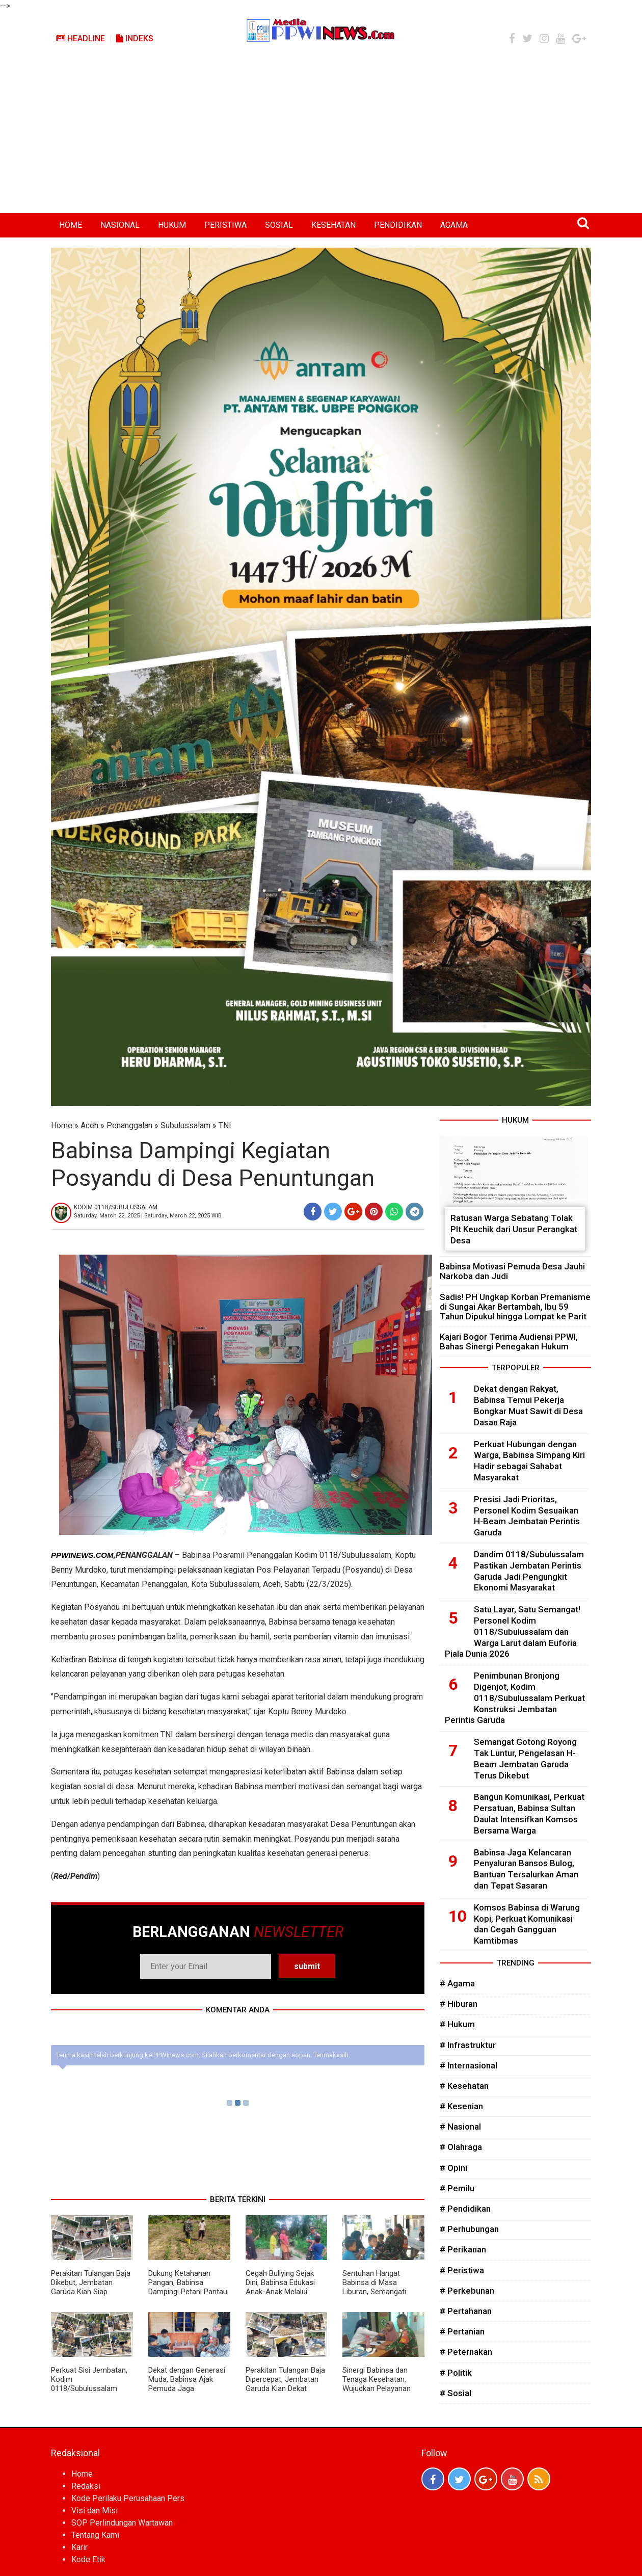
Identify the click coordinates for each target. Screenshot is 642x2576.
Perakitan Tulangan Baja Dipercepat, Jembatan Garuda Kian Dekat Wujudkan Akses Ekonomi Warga (285, 2388)
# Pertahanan (466, 2311)
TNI (225, 1125)
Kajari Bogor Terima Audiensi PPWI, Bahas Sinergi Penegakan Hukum (509, 1341)
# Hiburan (458, 2004)
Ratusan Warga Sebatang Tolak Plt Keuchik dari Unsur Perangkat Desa (513, 1229)
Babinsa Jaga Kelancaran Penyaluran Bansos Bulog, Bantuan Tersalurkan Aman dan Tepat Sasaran (526, 1869)
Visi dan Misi (94, 2510)
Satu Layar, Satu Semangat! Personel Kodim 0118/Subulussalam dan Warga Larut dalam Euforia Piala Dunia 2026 (512, 1631)
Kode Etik (88, 2559)
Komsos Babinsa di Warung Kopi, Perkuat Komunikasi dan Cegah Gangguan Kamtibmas (527, 1924)
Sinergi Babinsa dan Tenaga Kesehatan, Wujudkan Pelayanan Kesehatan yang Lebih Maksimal (379, 2388)
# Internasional (468, 2065)
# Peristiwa (462, 2270)
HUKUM (172, 225)
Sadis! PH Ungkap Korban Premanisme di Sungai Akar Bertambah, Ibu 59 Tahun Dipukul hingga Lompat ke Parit (515, 1306)
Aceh (89, 1125)
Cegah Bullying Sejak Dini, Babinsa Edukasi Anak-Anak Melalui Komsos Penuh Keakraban (280, 2292)
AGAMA (454, 225)
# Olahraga (461, 2147)
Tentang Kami (95, 2535)
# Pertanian (462, 2331)
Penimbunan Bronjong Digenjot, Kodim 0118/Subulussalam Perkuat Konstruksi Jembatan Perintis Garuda (515, 1697)
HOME (70, 225)
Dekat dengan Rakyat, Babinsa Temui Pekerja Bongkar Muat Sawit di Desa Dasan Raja (528, 1405)
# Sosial (455, 2393)
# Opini (453, 2168)
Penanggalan (129, 1125)
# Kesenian (461, 2106)
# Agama (457, 1983)
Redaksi (85, 2486)
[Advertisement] (321, 136)
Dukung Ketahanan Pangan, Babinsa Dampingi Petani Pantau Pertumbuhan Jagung (187, 2287)
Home (61, 1125)
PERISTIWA (225, 225)
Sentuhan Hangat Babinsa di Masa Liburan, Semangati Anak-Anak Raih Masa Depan (379, 2292)
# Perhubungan (469, 2229)
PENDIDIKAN (398, 225)
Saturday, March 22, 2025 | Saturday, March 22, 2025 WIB (148, 1215)
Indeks (134, 38)
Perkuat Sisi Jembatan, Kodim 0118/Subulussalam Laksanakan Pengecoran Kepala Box (90, 2388)
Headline (80, 38)
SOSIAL (279, 225)
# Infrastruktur (468, 2045)
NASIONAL (120, 225)
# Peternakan (466, 2352)
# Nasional (460, 2126)
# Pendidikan (465, 2208)
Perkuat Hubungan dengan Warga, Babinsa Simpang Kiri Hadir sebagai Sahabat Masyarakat (529, 1460)
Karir (79, 2547)
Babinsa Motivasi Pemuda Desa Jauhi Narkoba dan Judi (512, 1271)
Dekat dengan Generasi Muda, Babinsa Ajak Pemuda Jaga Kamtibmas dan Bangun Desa (188, 2388)
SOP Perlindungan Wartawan (122, 2523)
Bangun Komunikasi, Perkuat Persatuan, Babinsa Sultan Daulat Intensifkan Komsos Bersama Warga (529, 1813)
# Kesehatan (464, 2086)
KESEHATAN (333, 225)
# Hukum (457, 2024)
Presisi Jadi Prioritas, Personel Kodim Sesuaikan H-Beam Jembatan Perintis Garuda (527, 1515)
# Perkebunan (467, 2291)
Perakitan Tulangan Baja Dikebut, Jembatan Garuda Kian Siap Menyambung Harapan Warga (90, 2292)
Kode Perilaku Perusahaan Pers (127, 2498)
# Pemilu (457, 2188)
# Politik (456, 2373)
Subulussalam (185, 1125)
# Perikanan (463, 2249)
